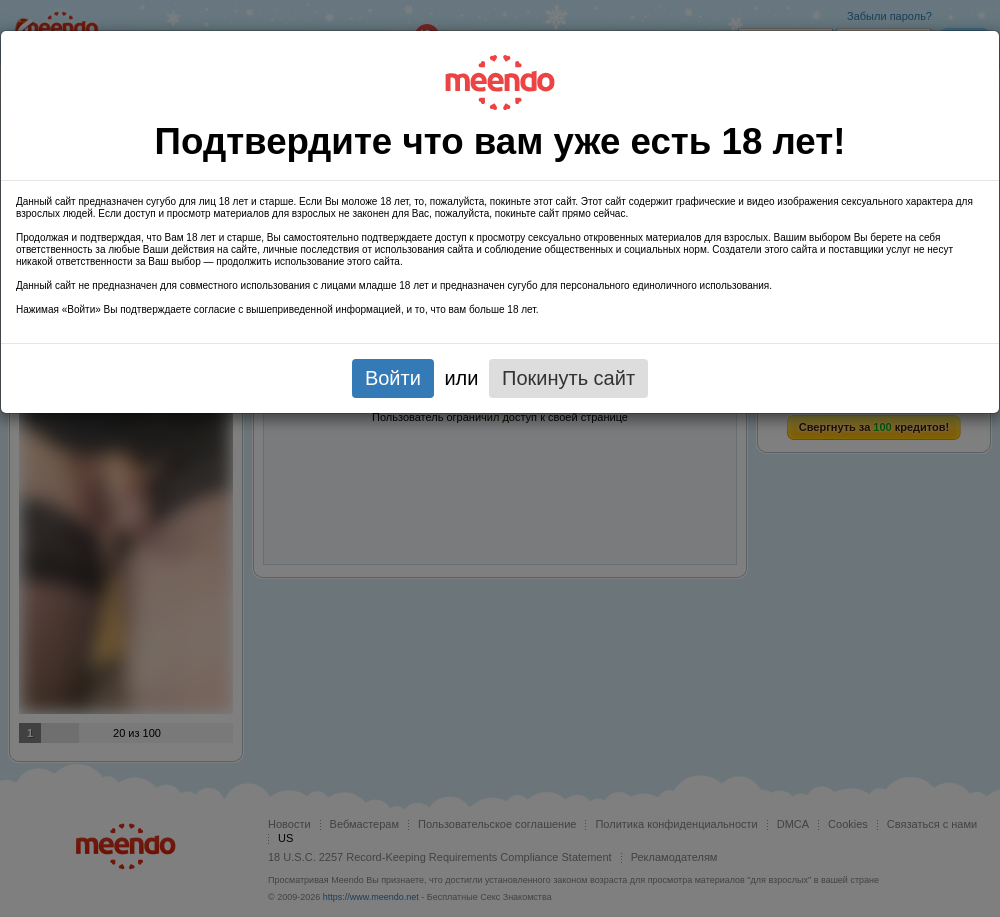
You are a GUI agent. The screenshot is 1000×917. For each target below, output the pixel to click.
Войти (393, 378)
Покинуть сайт (568, 378)
